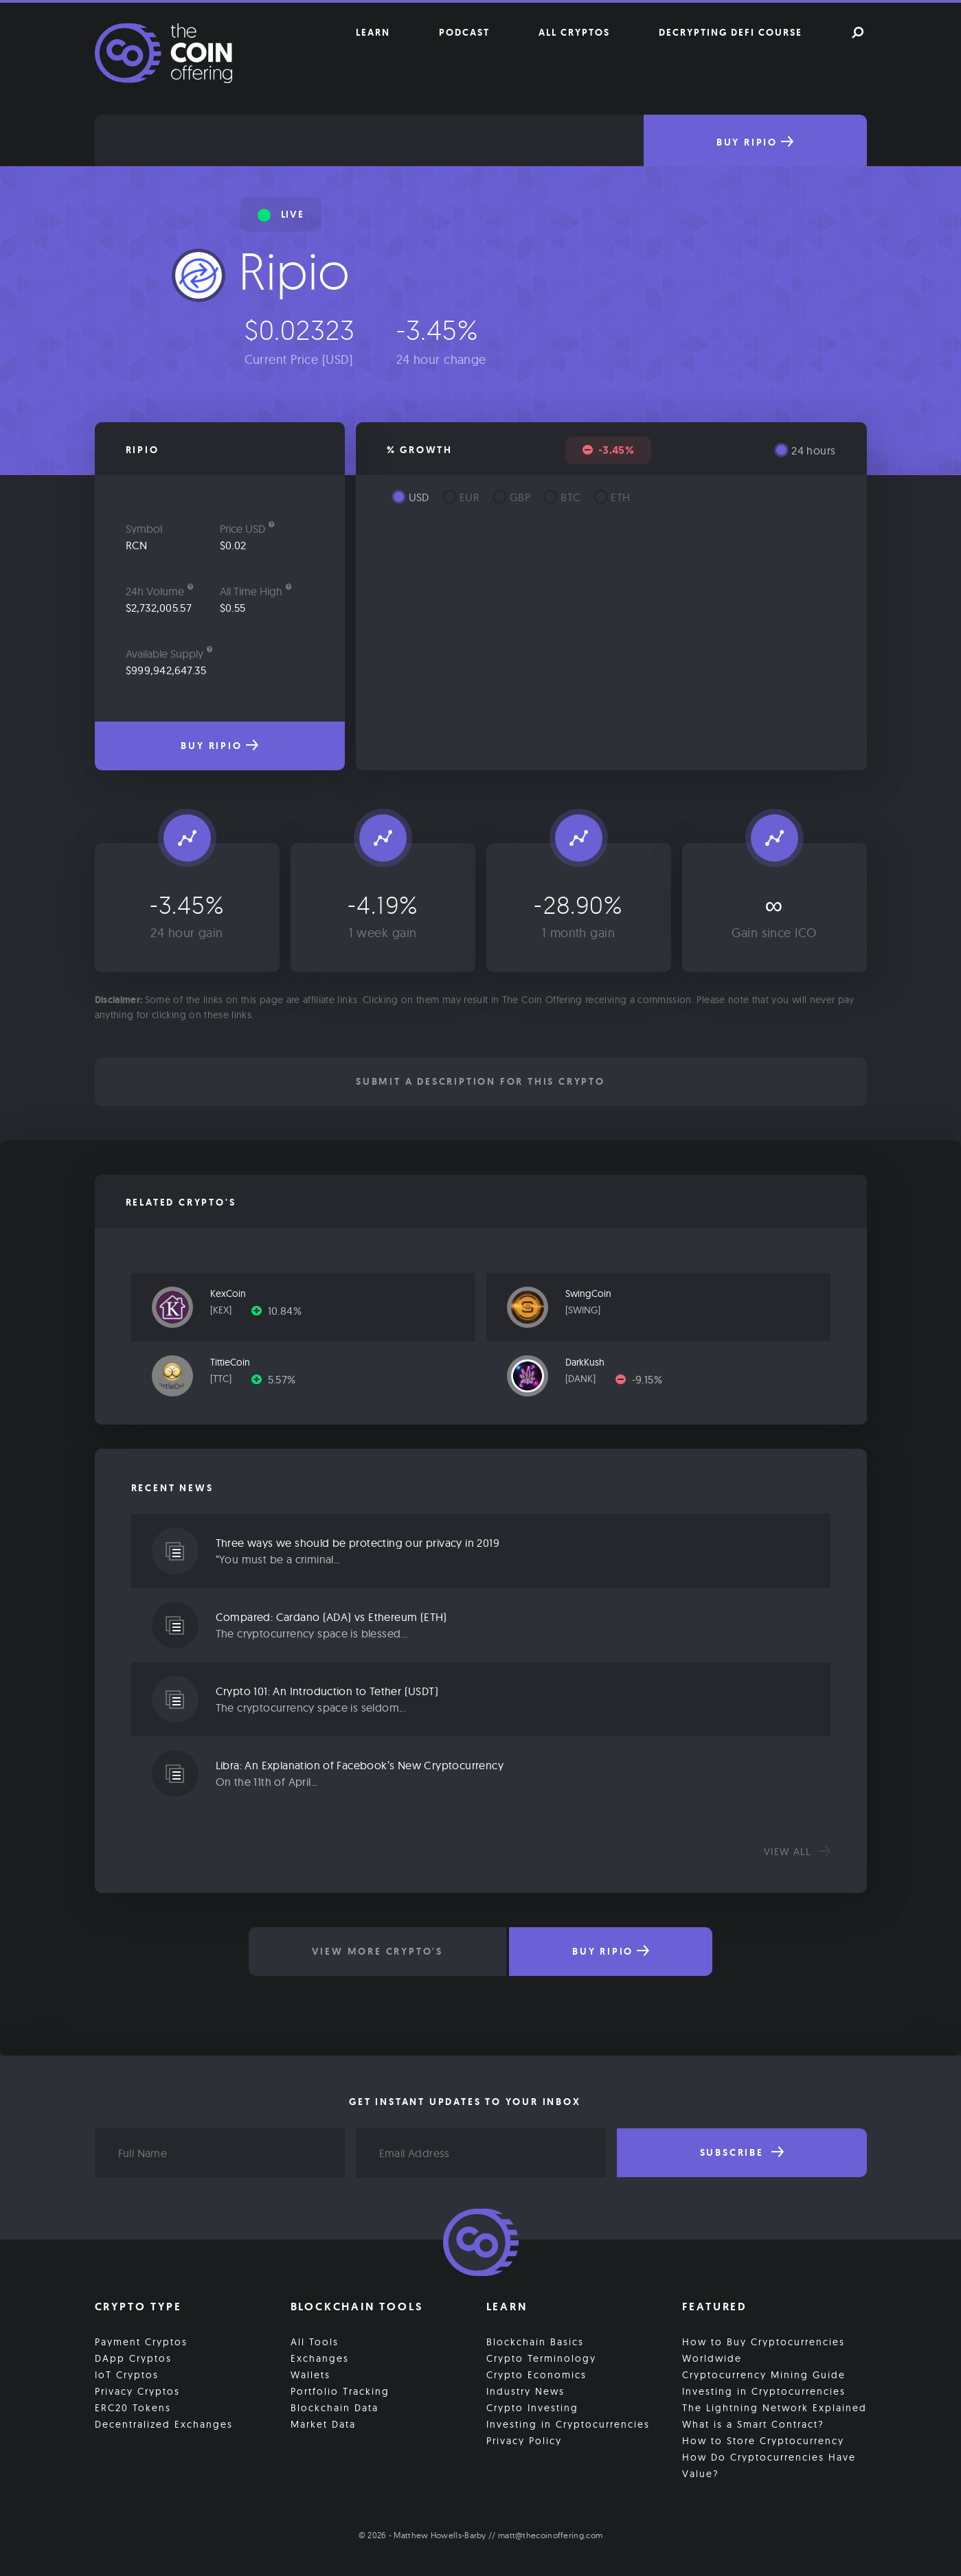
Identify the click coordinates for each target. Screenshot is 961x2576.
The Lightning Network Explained (774, 2408)
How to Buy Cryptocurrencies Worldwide (763, 2350)
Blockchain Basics (535, 2342)
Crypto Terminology (541, 2358)
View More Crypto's (377, 1951)
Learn (373, 32)
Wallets (310, 2375)
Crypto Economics (536, 2375)
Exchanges (320, 2358)
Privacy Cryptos (137, 2391)
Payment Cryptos (141, 2342)
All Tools (315, 2342)
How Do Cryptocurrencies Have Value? (769, 2465)
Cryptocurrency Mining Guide (764, 2375)
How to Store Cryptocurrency (763, 2441)
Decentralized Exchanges (164, 2424)
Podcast (464, 32)
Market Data (323, 2424)
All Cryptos (574, 32)
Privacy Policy (524, 2441)
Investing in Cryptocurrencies (568, 2424)
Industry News (525, 2391)
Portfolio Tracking (340, 2391)
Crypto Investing (532, 2408)
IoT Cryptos (127, 2375)
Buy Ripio (754, 142)
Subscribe (742, 2152)
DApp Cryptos (133, 2358)
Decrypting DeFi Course (730, 32)
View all (797, 1851)
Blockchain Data (334, 2408)
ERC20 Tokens (133, 2408)
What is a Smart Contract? (753, 2424)
